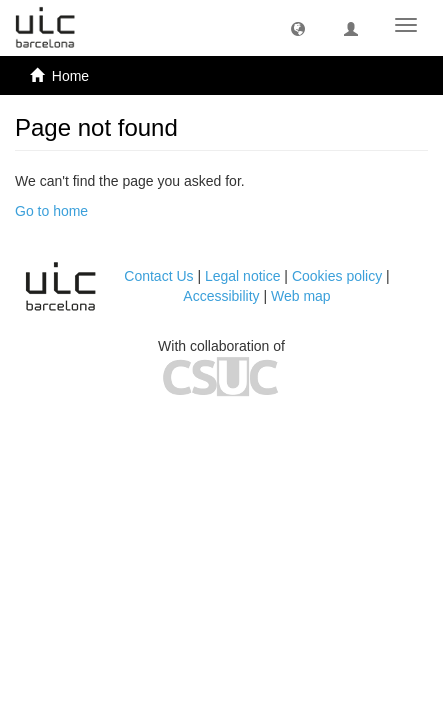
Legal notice (243, 276)
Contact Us (158, 276)
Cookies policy (337, 276)
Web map (301, 296)
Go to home (51, 211)
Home (70, 76)
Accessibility (221, 296)
